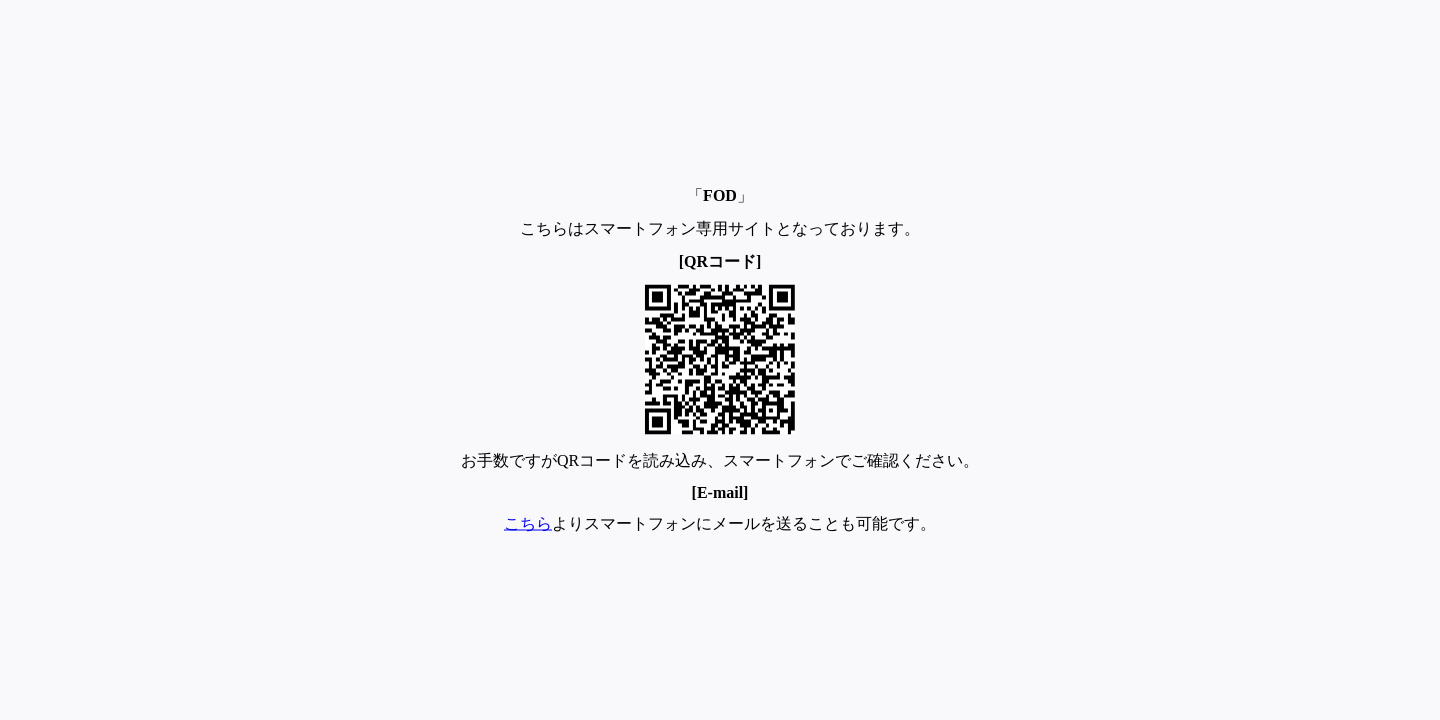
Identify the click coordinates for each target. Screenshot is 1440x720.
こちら (528, 523)
